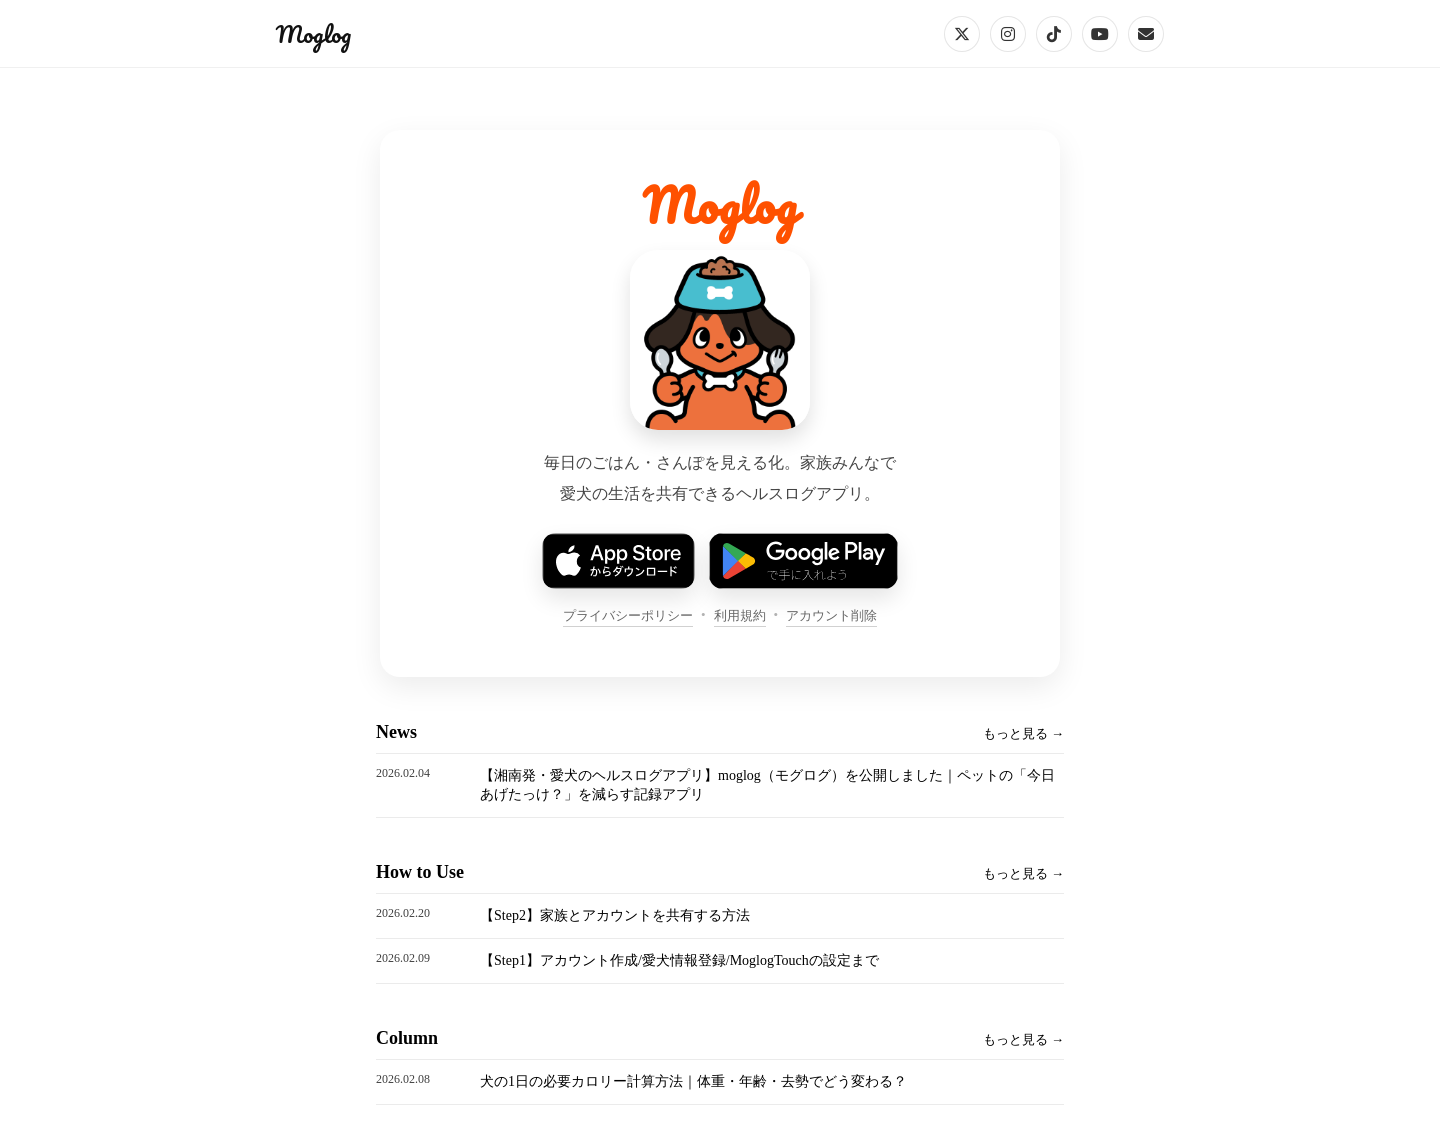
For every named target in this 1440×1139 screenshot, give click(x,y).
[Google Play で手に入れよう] (803, 561)
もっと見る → (1023, 733)
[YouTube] (1100, 34)
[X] (962, 34)
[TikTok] (1054, 34)
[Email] (1146, 34)
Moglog (313, 33)
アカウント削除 (831, 615)
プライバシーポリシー (628, 615)
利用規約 (740, 615)
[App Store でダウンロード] (618, 561)
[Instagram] (1008, 34)
